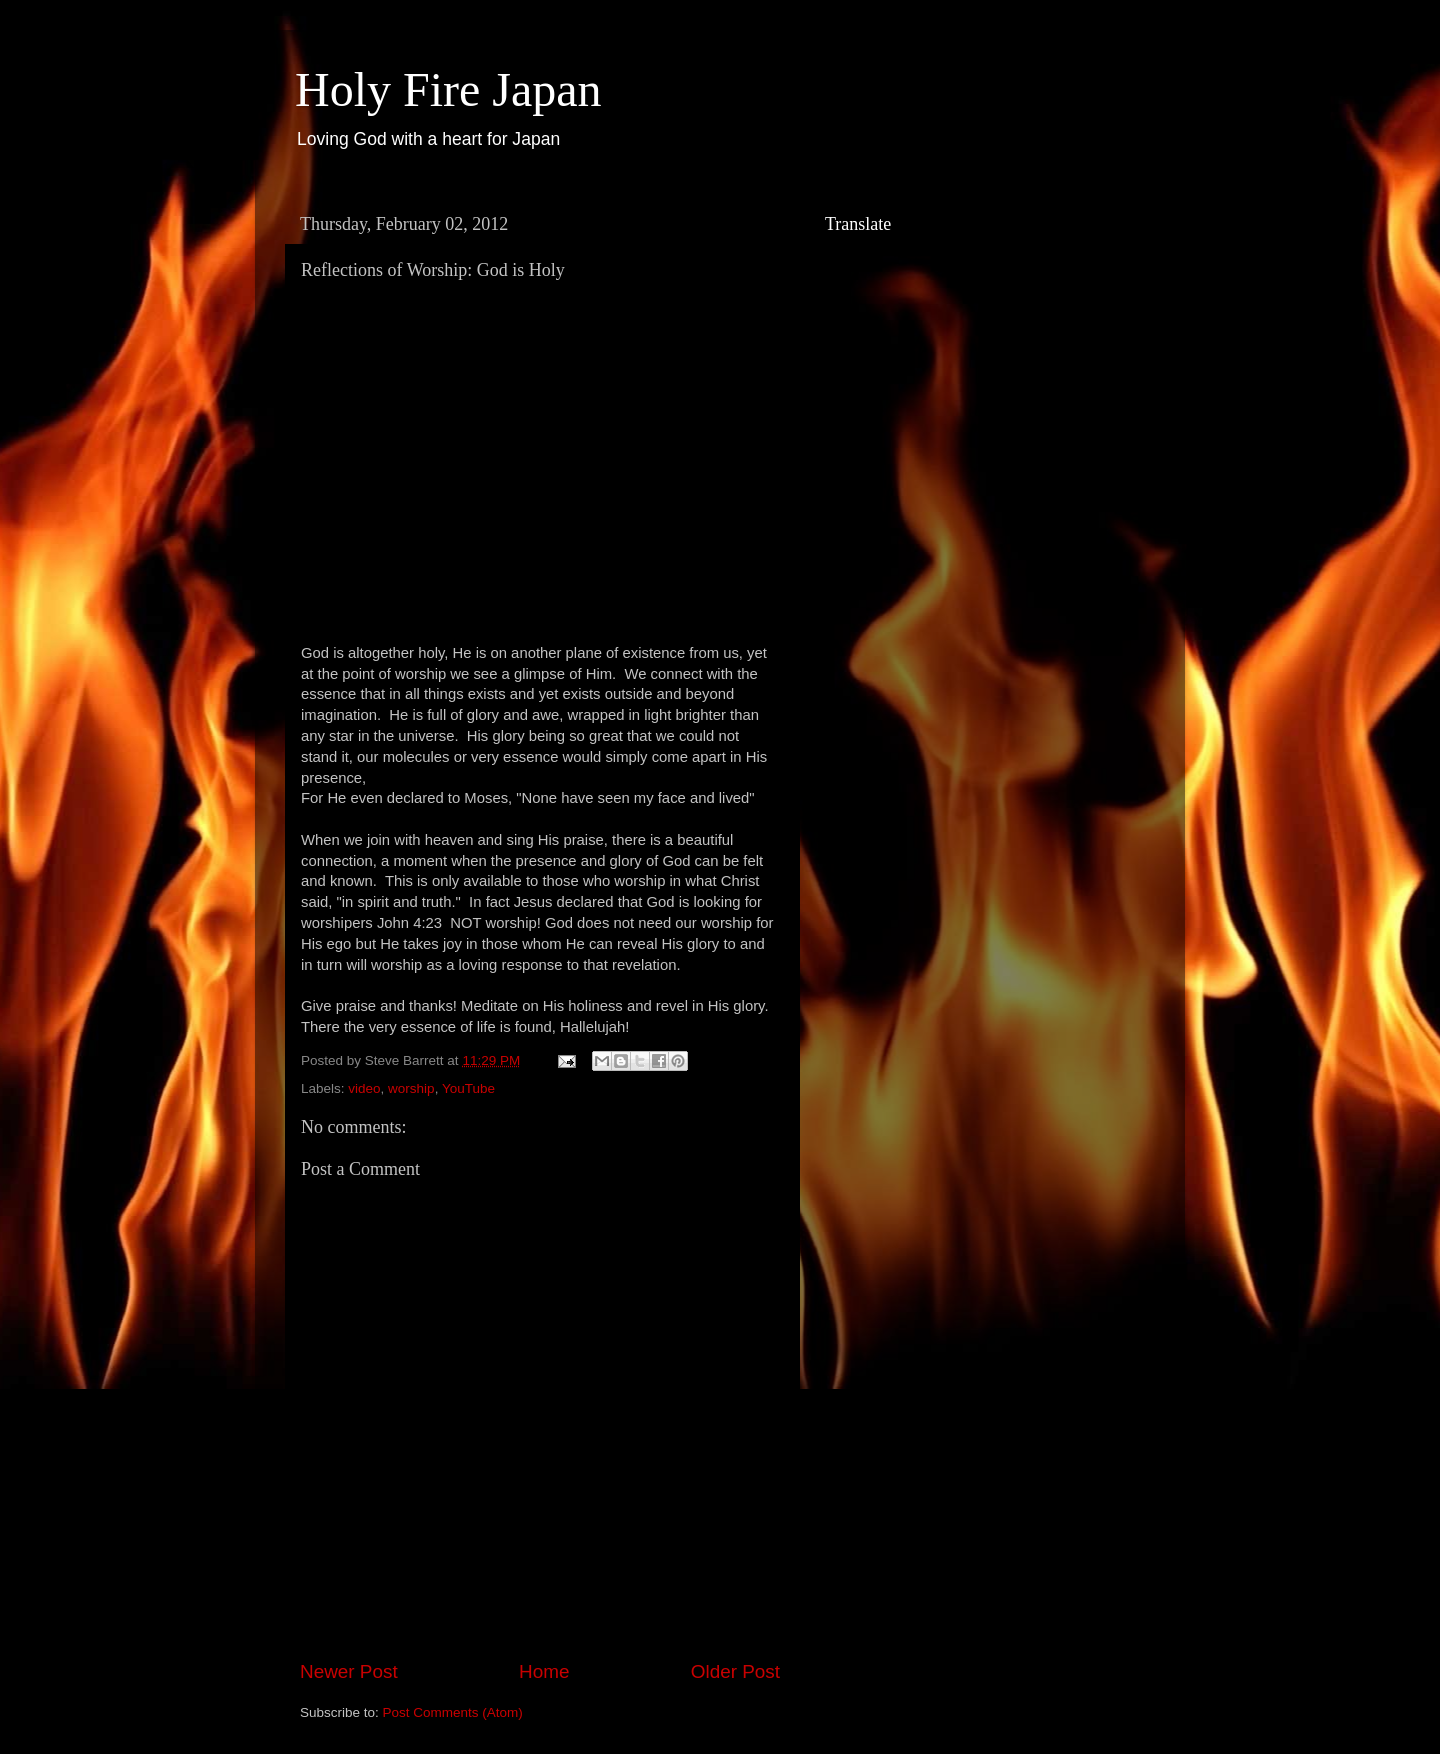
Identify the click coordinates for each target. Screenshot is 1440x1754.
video (364, 1088)
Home (544, 1671)
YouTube (468, 1088)
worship (411, 1088)
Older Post (735, 1671)
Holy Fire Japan (448, 89)
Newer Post (349, 1671)
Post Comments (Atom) (453, 1712)
